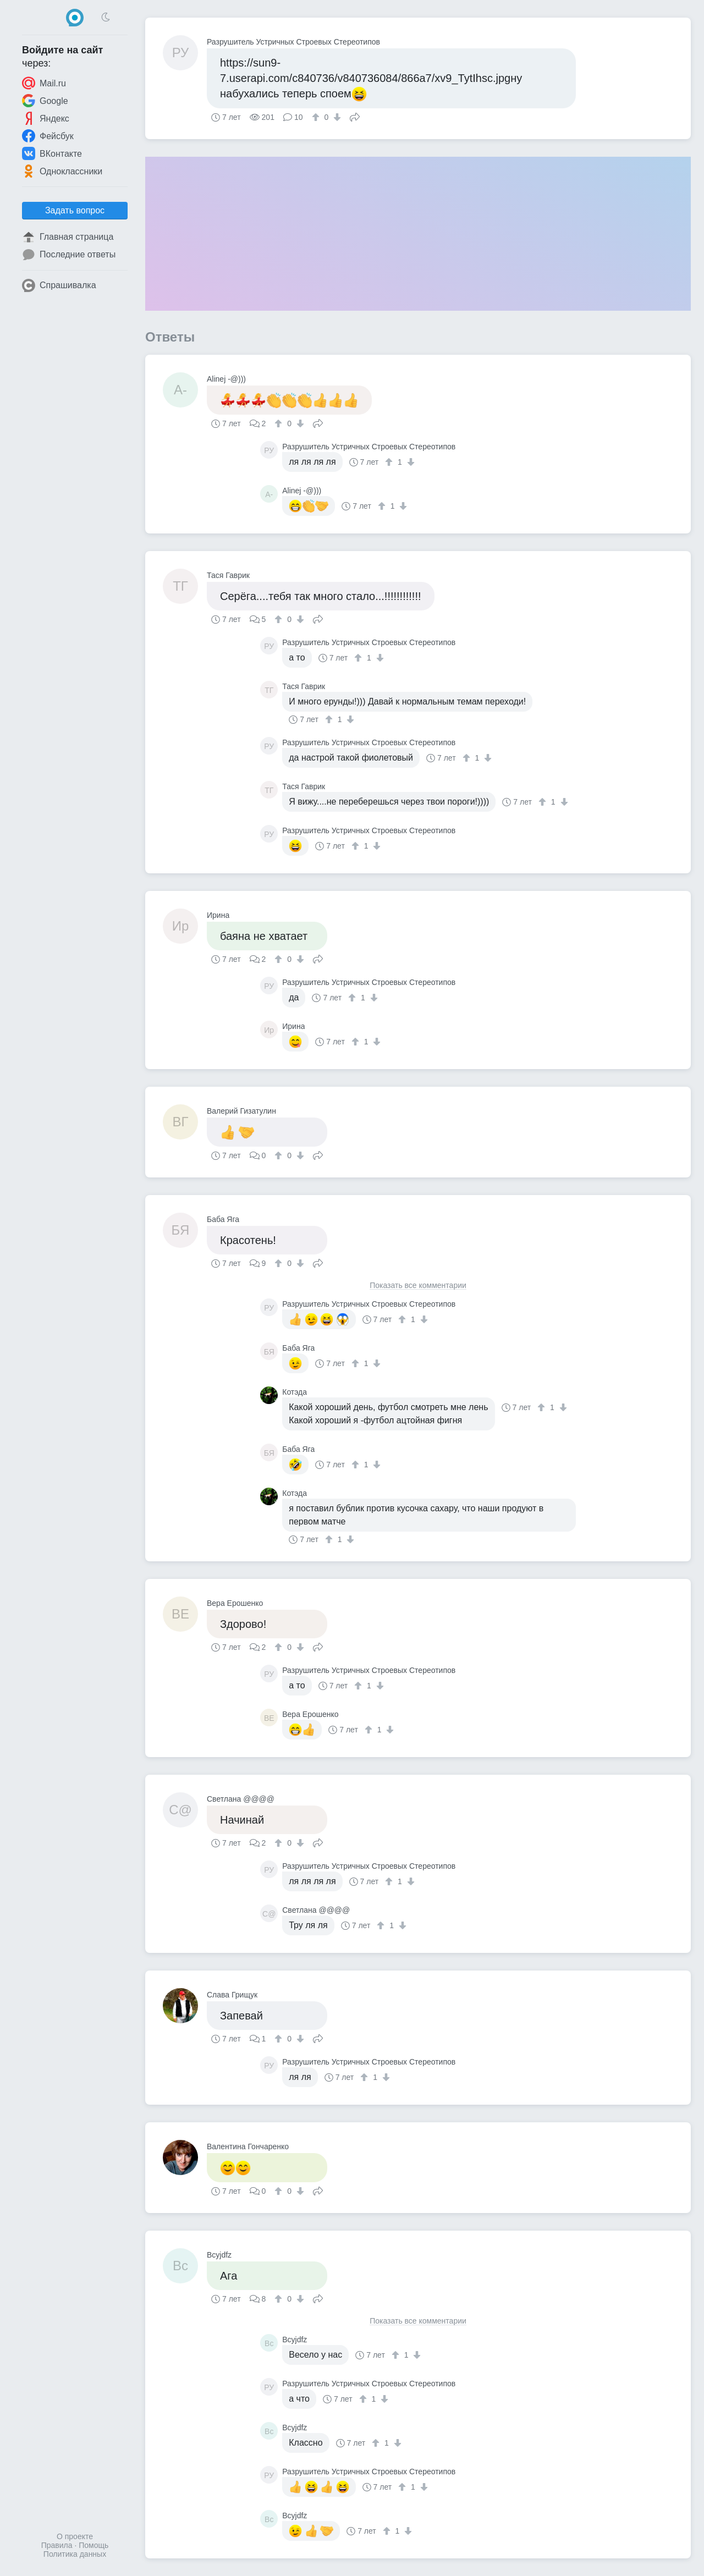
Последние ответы (69, 254)
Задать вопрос (75, 210)
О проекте (75, 2536)
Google (45, 100)
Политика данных (74, 2554)
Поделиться (354, 116)
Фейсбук (48, 135)
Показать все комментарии (418, 1285)
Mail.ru (44, 83)
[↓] (336, 117)
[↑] (317, 117)
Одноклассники (62, 171)
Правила (57, 2545)
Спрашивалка (59, 285)
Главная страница (67, 237)
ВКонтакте (52, 153)
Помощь (93, 2545)
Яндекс (45, 118)
